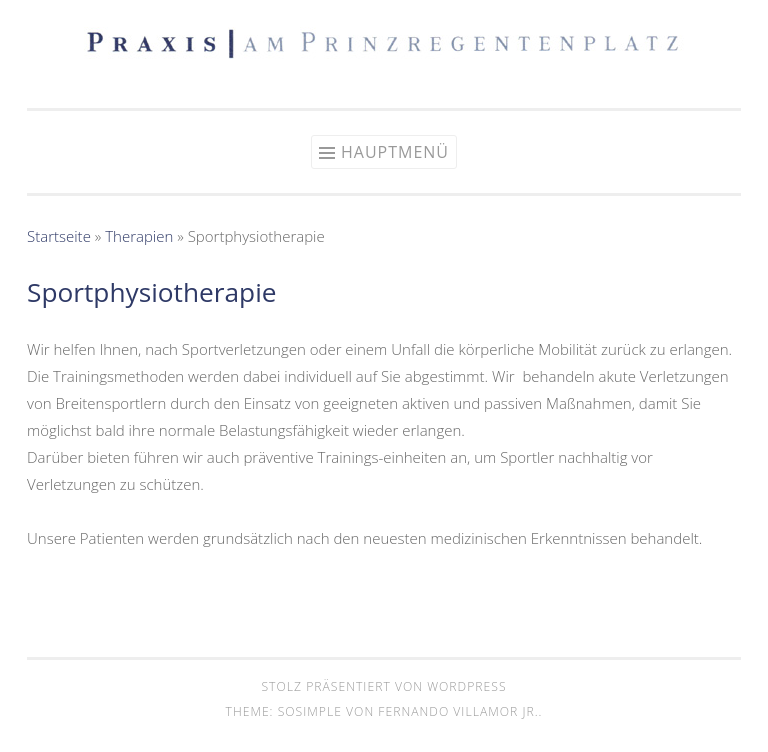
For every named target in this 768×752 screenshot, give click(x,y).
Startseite (59, 236)
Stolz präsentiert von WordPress (383, 686)
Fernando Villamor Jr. (458, 711)
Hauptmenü (395, 152)
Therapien (139, 236)
